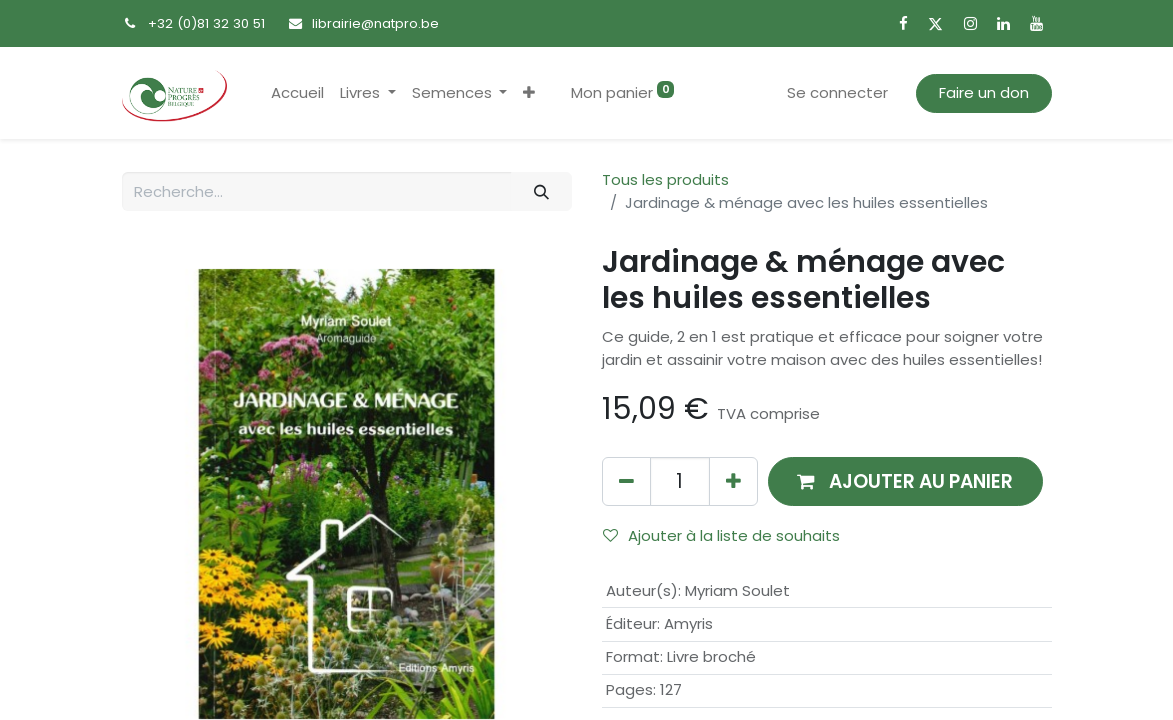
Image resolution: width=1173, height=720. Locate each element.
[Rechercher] (541, 191)
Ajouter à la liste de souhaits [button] (721, 535)
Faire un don (984, 92)
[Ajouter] (733, 481)
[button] (529, 93)
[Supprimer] (626, 481)
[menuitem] (297, 93)
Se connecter (837, 92)
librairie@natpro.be (375, 23)
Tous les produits (665, 179)
